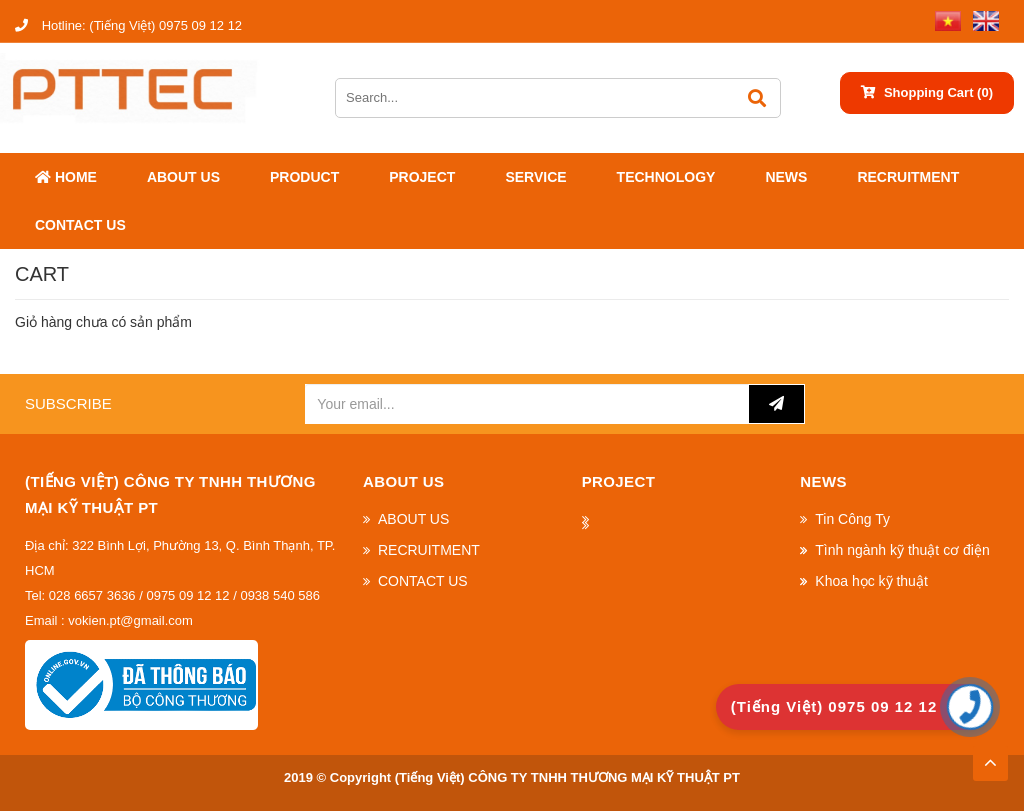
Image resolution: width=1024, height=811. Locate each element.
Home (66, 177)
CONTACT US (80, 225)
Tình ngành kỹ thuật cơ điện (902, 550)
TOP (990, 757)
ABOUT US (183, 177)
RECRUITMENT (908, 177)
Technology (666, 177)
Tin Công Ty (852, 519)
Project (422, 177)
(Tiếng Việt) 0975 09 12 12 (128, 25)
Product (304, 177)
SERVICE (535, 177)
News (786, 177)
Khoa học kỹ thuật (871, 581)
